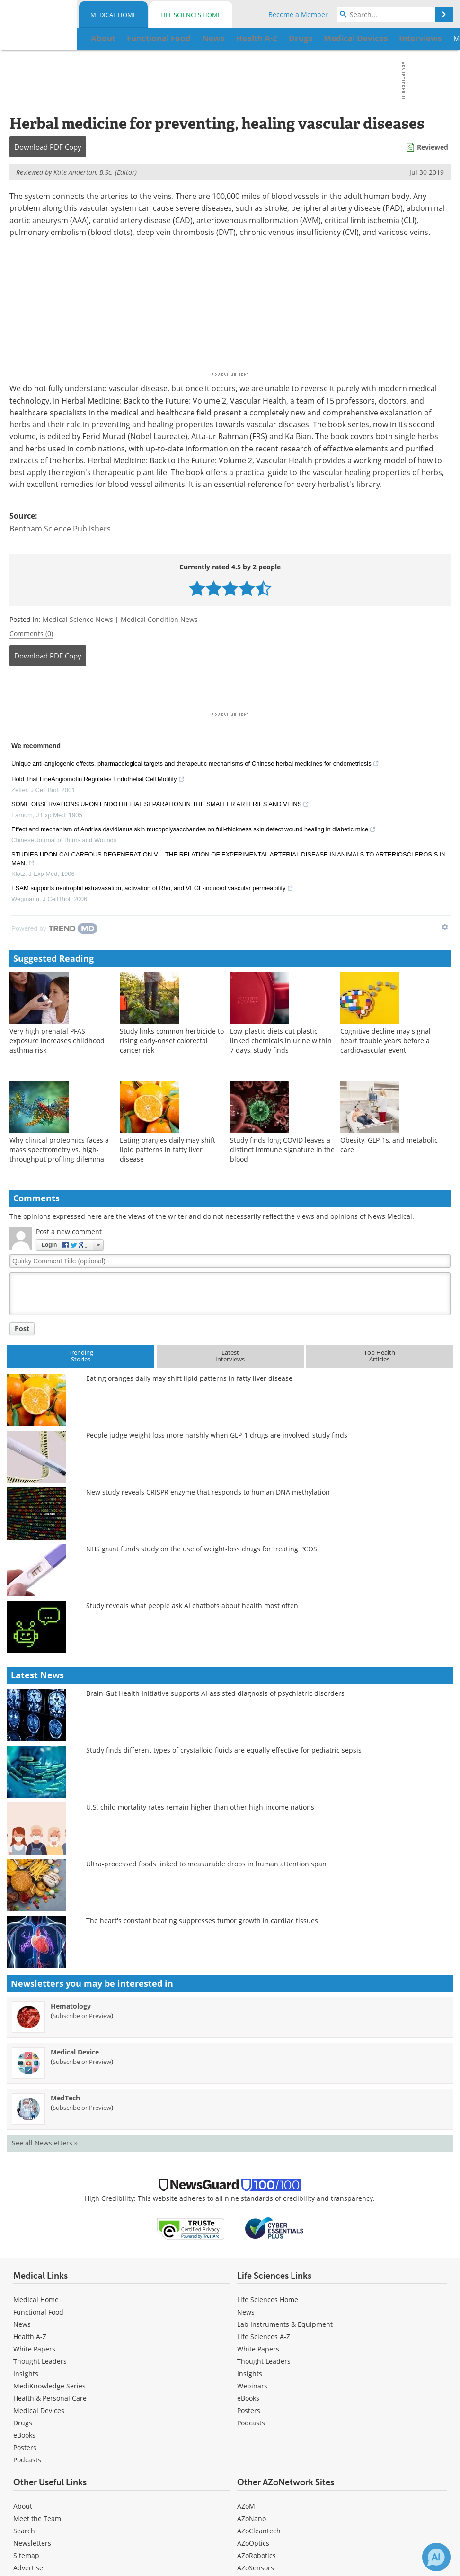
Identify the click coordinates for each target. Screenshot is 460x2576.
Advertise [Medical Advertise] (28, 2567)
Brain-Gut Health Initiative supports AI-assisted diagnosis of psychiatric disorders (215, 1693)
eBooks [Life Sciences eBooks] (248, 2398)
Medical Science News (78, 619)
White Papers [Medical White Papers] (34, 2348)
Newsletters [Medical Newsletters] (32, 2543)
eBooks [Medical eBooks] (24, 2435)
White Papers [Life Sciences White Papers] (258, 2348)
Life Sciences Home (190, 14)
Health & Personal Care (50, 2398)
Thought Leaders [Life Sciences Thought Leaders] (264, 2361)
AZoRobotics (256, 2555)
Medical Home (113, 14)
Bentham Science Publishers (60, 528)
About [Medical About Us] (22, 2506)
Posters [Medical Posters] (24, 2447)
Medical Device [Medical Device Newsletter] (75, 2051)
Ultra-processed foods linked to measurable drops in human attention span (206, 1863)
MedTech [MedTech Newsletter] (65, 2097)
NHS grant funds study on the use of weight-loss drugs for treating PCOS (201, 1548)
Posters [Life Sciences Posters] (248, 2410)
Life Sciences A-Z (263, 2336)
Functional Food (38, 2311)
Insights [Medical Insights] (25, 2373)
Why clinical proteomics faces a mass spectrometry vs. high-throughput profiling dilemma (59, 1149)
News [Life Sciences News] (246, 2311)
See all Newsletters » (45, 2142)
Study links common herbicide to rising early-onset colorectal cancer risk (172, 1040)
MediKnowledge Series (49, 2385)
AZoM (246, 2506)
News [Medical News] (22, 2324)
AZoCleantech (259, 2530)
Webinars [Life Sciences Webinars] (252, 2385)
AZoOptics (253, 2543)
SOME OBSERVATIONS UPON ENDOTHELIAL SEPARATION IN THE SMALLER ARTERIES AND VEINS (160, 805)
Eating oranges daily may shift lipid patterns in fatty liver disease (167, 1149)
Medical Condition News (159, 619)
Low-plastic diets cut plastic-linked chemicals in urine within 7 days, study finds (281, 1040)
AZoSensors (255, 2567)
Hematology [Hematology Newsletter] (71, 2005)
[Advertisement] (230, 692)
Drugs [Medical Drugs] (22, 2422)
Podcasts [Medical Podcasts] (27, 2459)
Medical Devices (38, 2410)
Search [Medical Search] (24, 2530)
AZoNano (251, 2518)
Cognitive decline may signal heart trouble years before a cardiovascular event (385, 1040)
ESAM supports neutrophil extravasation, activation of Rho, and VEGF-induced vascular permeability (152, 889)
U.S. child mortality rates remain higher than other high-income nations (200, 1806)
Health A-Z (29, 2336)
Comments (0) (31, 633)
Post (22, 1328)
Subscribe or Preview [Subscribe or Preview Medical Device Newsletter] (82, 2061)
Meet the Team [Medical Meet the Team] (37, 2518)
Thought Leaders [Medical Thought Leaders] (40, 2361)
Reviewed (432, 147)
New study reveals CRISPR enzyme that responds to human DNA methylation (208, 1491)
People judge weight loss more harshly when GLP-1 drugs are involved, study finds (216, 1435)
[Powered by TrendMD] (54, 928)
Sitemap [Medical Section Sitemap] (26, 2555)
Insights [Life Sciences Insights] (249, 2373)
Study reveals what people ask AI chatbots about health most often (192, 1605)
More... (415, 38)
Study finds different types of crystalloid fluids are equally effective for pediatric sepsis (224, 1750)
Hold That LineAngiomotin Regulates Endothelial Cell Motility (98, 780)
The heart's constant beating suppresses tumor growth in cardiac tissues (202, 1920)
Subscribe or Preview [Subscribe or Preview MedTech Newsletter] (82, 2107)
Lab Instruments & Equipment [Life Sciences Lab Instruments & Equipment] (285, 2324)
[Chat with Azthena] (436, 2557)
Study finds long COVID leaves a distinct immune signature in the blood (282, 1149)
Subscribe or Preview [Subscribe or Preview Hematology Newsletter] (82, 2015)
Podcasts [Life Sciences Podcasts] (251, 2422)
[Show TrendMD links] (445, 927)
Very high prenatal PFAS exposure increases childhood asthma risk (57, 1040)
